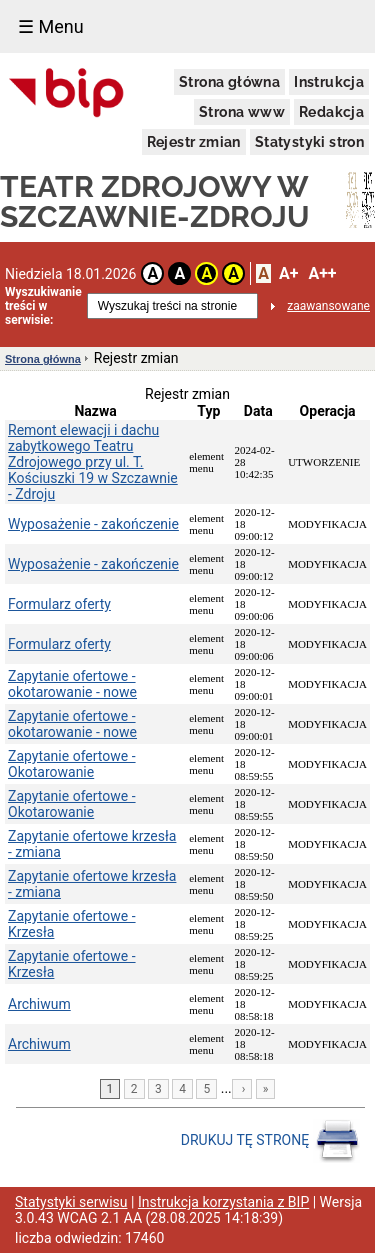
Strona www (242, 112)
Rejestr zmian (194, 142)
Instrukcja (329, 82)
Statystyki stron (309, 142)
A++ (322, 273)
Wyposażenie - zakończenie (93, 524)
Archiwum (39, 1004)
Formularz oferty (59, 604)
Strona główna (229, 82)
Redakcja (331, 112)
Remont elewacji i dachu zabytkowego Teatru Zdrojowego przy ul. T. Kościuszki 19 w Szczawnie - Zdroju (93, 462)
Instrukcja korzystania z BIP (223, 1202)
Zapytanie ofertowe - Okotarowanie (72, 764)
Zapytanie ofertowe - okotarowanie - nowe (72, 684)
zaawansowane (328, 306)
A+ (288, 273)
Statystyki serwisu (71, 1202)
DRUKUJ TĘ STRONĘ (270, 1141)
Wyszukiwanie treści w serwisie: (43, 306)
